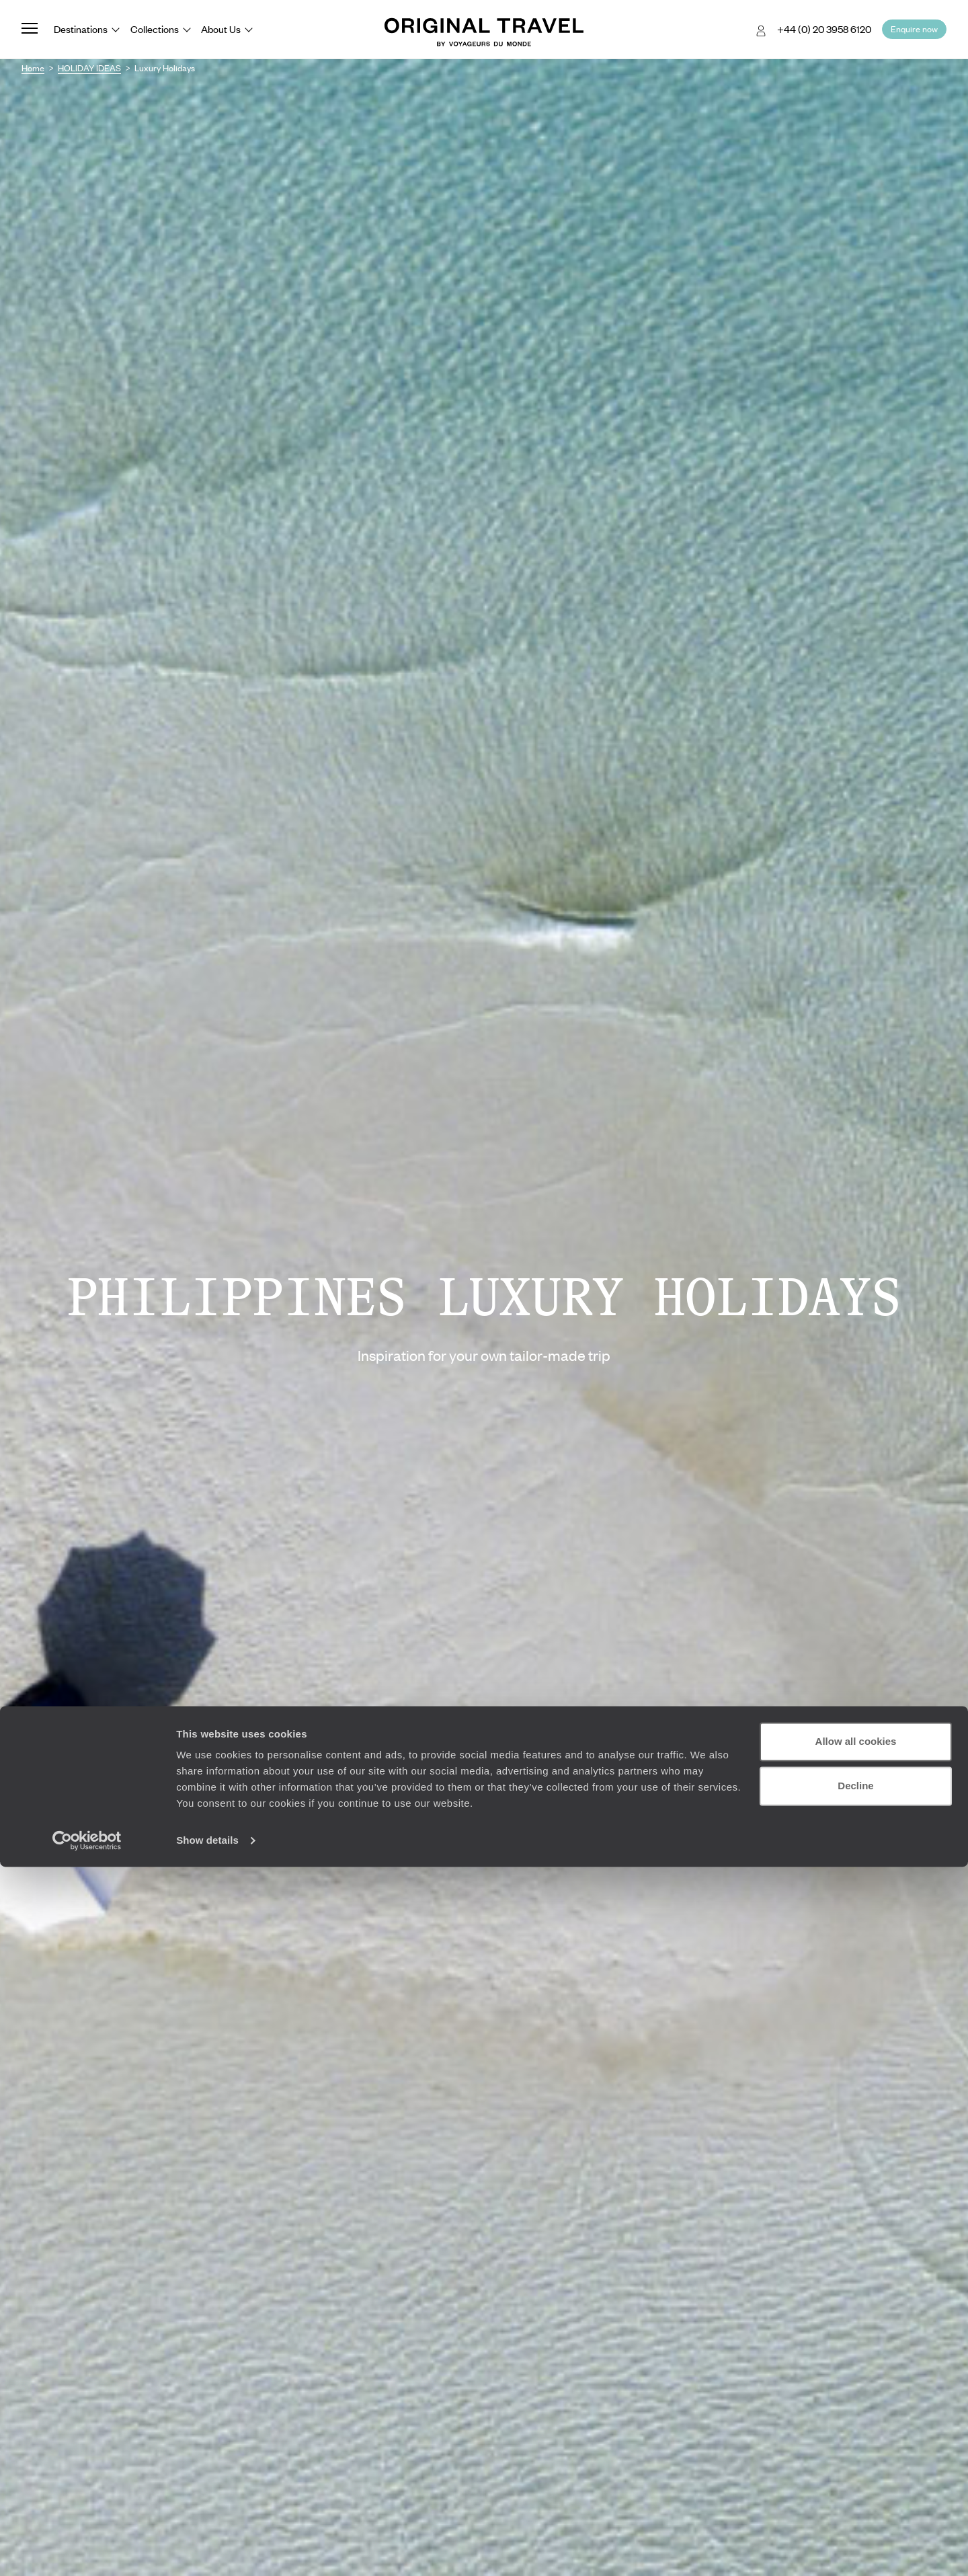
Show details (207, 2549)
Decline (855, 2494)
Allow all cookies (856, 2450)
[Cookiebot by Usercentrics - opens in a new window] (87, 2550)
